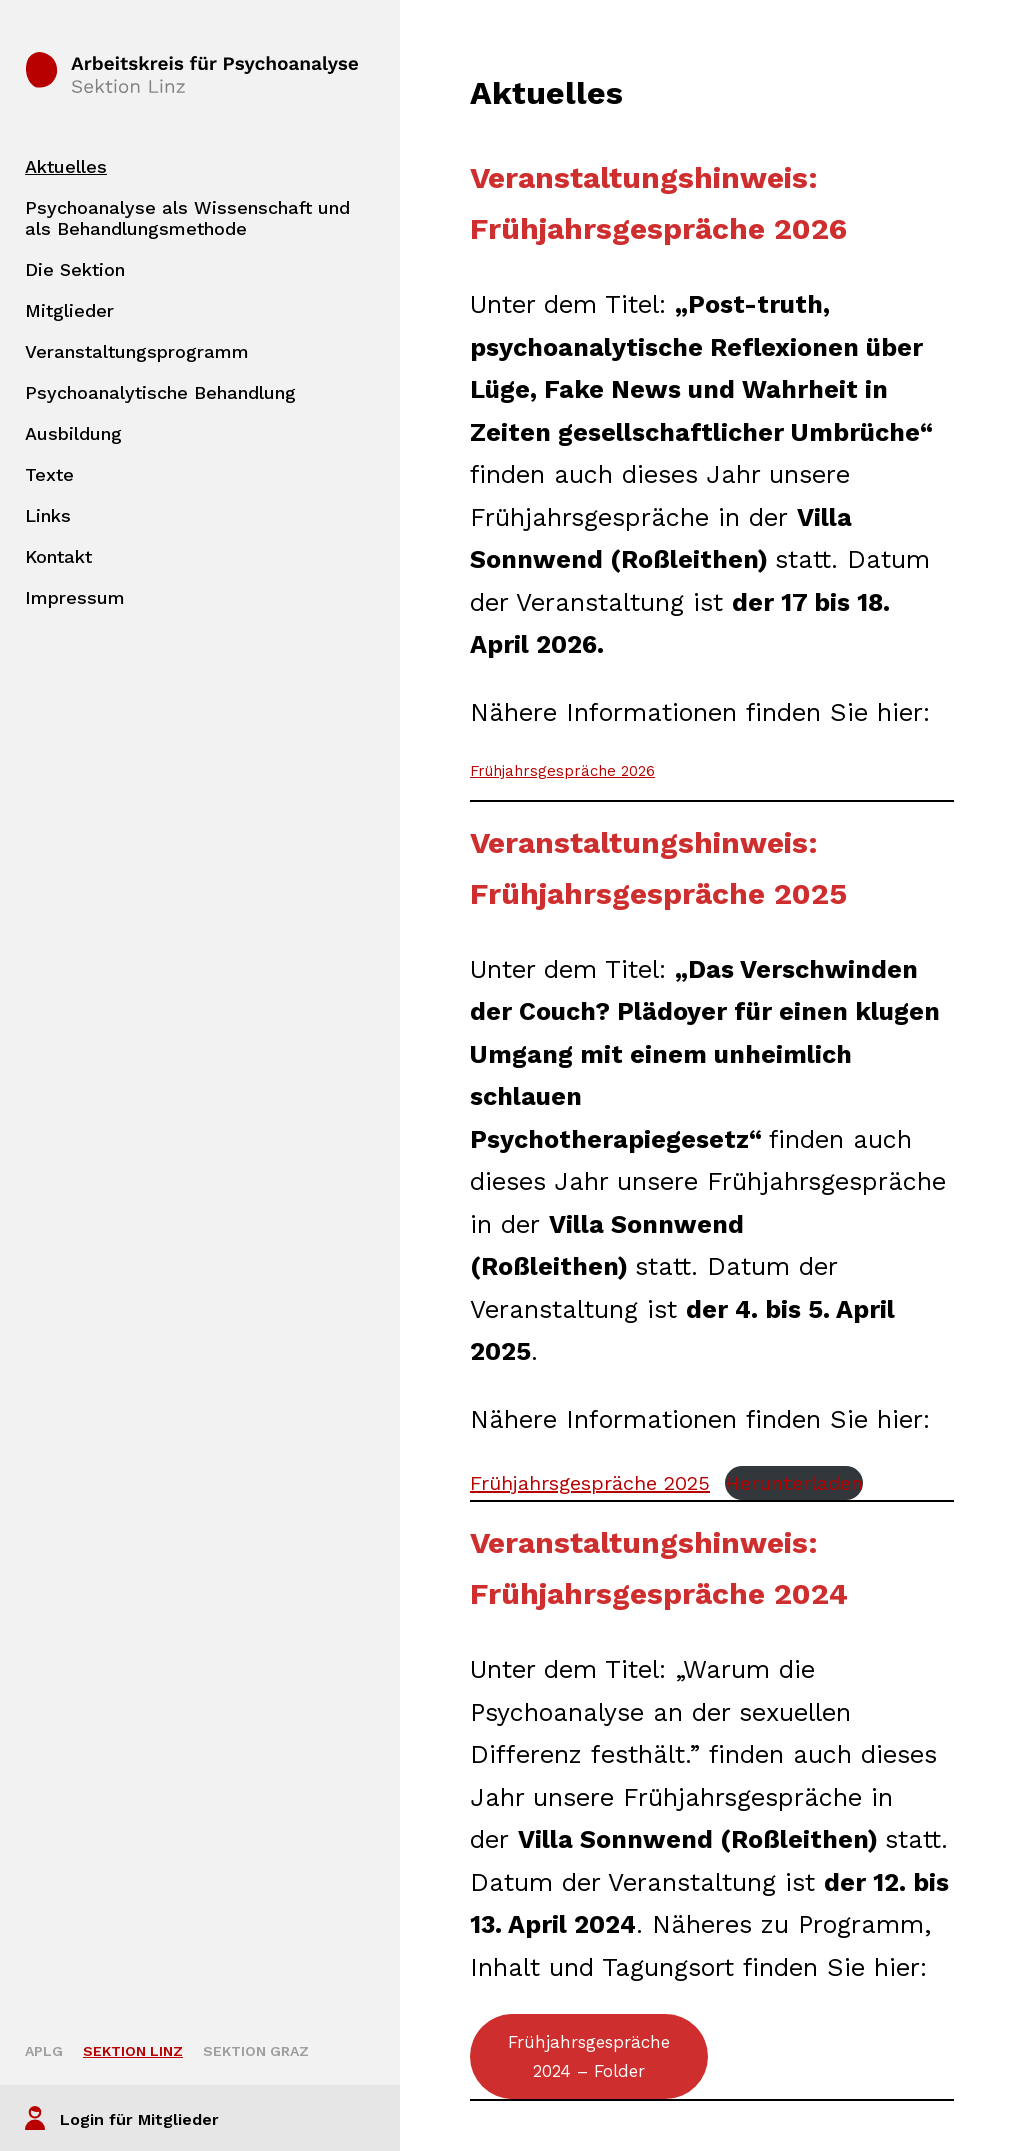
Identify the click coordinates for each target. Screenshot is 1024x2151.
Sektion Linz (133, 2051)
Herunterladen (794, 1483)
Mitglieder (69, 310)
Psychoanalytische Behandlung (160, 392)
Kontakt (58, 556)
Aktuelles (66, 166)
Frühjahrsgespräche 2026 (562, 771)
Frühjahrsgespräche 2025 (590, 1483)
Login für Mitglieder (139, 2119)
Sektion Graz (256, 2051)
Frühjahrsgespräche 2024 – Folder (589, 2056)
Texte (49, 474)
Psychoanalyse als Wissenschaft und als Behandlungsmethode (187, 218)
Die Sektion (75, 269)
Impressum (75, 597)
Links (48, 515)
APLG (44, 2051)
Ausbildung (73, 433)
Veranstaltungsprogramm (137, 351)
